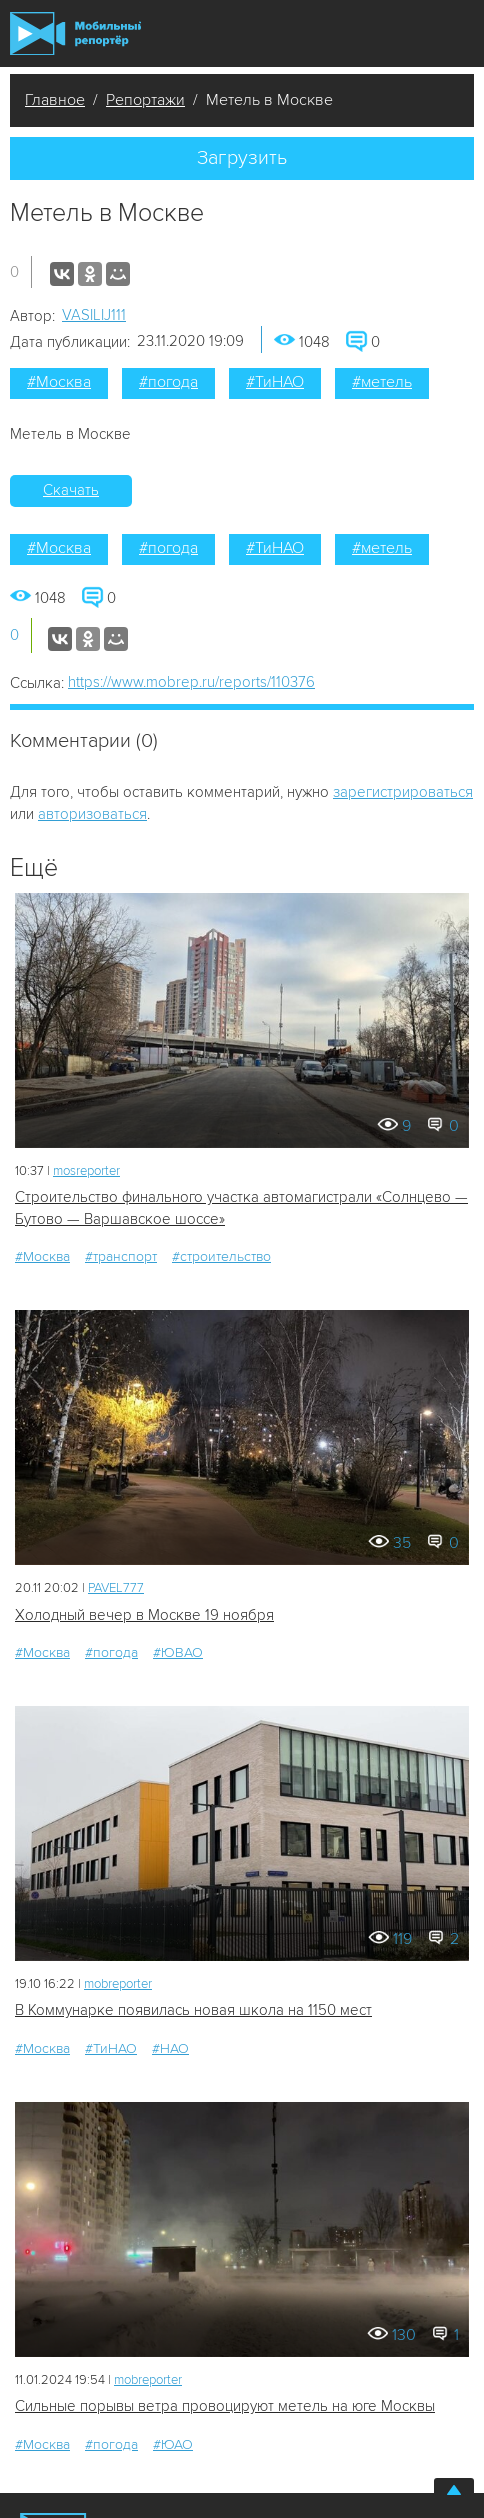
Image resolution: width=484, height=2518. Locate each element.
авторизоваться (92, 814)
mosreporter (86, 1171)
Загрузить (242, 158)
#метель (382, 382)
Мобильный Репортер (75, 33)
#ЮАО (173, 2444)
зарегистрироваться (403, 792)
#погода (168, 382)
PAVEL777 (116, 1588)
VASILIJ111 (94, 315)
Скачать (71, 490)
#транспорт (121, 1256)
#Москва (59, 382)
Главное (55, 100)
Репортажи (145, 100)
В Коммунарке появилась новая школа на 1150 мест (193, 2010)
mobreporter (118, 1984)
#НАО (170, 2048)
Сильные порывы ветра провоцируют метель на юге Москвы (225, 2406)
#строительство (221, 1256)
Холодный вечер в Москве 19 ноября (144, 1615)
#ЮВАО (178, 1652)
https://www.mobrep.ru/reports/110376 (191, 682)
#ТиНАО (275, 382)
